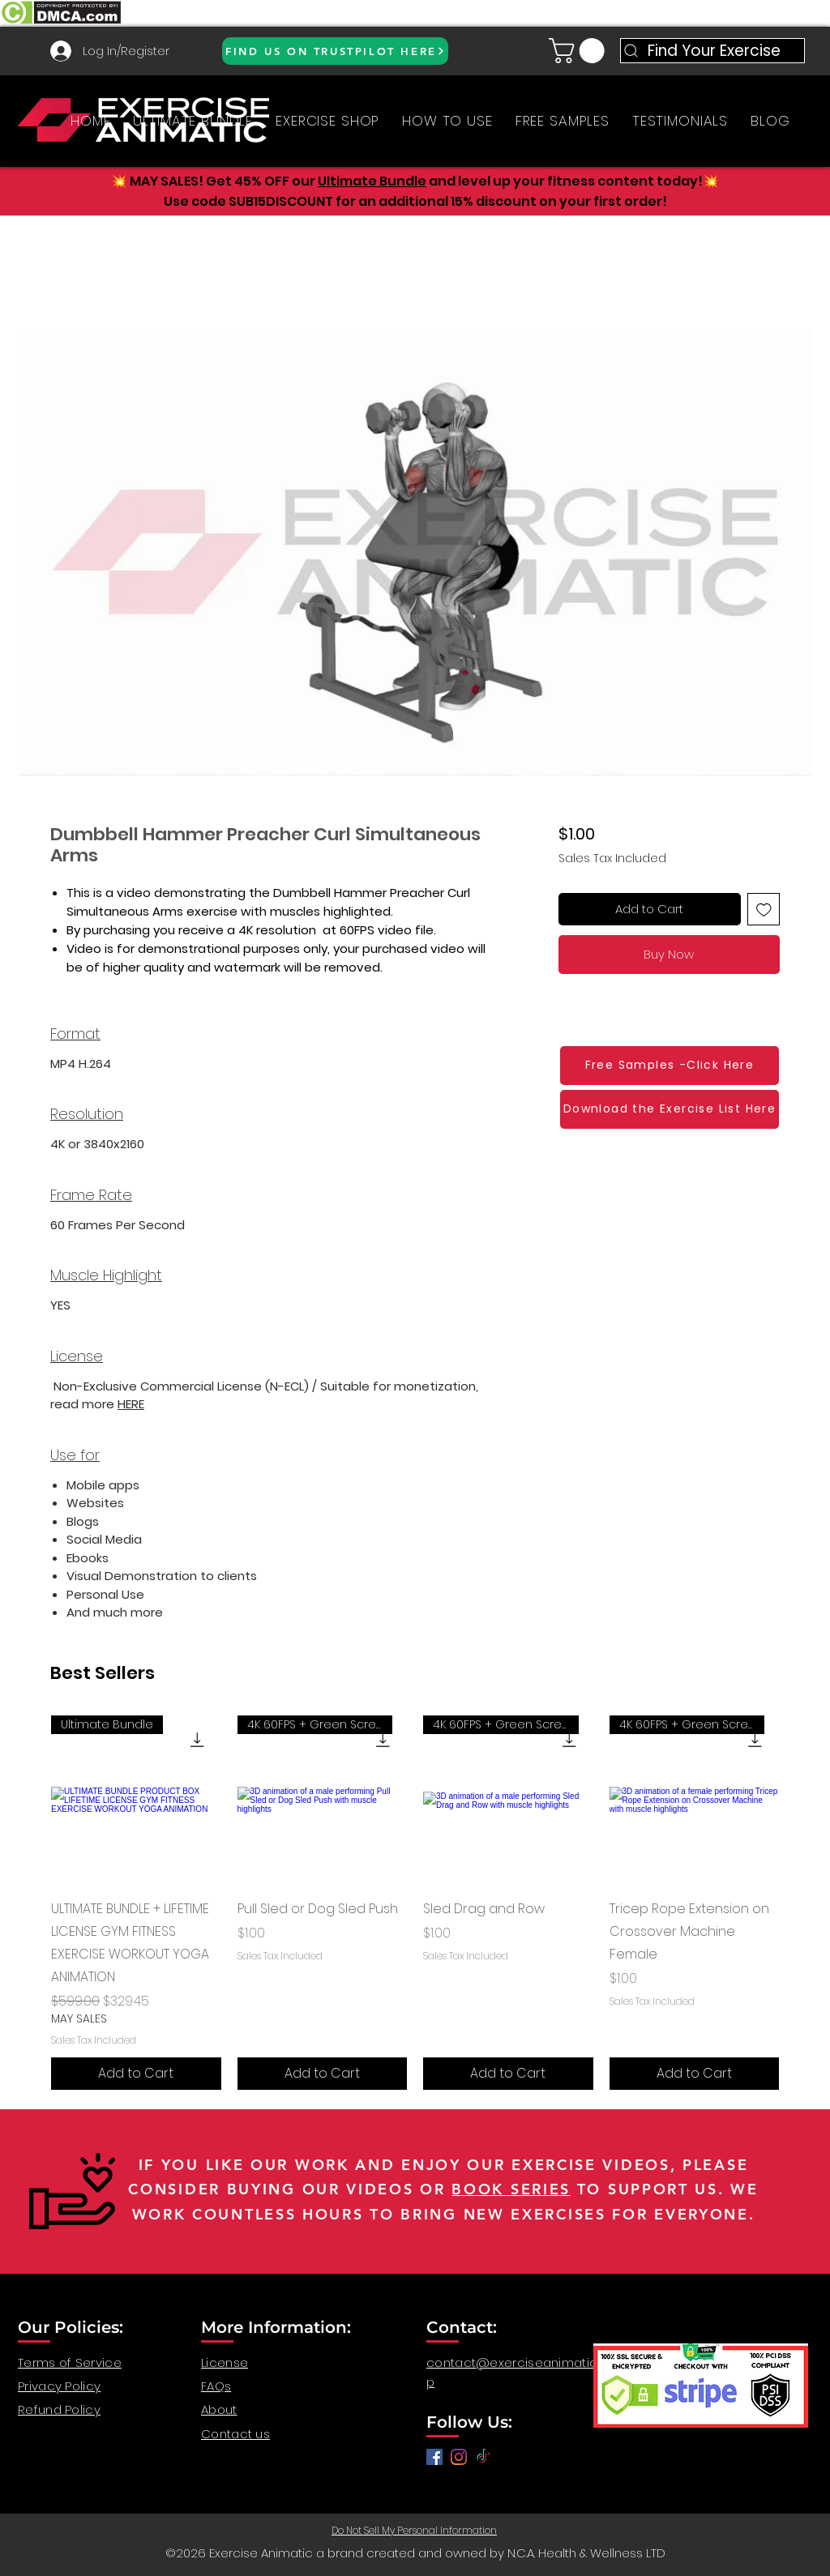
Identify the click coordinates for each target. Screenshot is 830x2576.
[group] (415, 1903)
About (219, 2409)
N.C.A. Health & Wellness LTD (586, 2552)
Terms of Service (70, 2362)
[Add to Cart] (136, 2073)
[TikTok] (483, 2457)
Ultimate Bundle (372, 181)
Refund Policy (59, 2409)
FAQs (216, 2385)
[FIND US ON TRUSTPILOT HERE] (335, 51)
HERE (131, 1403)
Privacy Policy (59, 2385)
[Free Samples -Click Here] (669, 1065)
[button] (579, 50)
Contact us (235, 2433)
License (224, 2362)
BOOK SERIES (511, 2189)
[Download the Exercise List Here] (669, 1109)
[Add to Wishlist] (764, 909)
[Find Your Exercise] (712, 50)
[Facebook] (434, 2457)
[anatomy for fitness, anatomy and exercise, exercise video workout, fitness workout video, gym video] (459, 2457)
